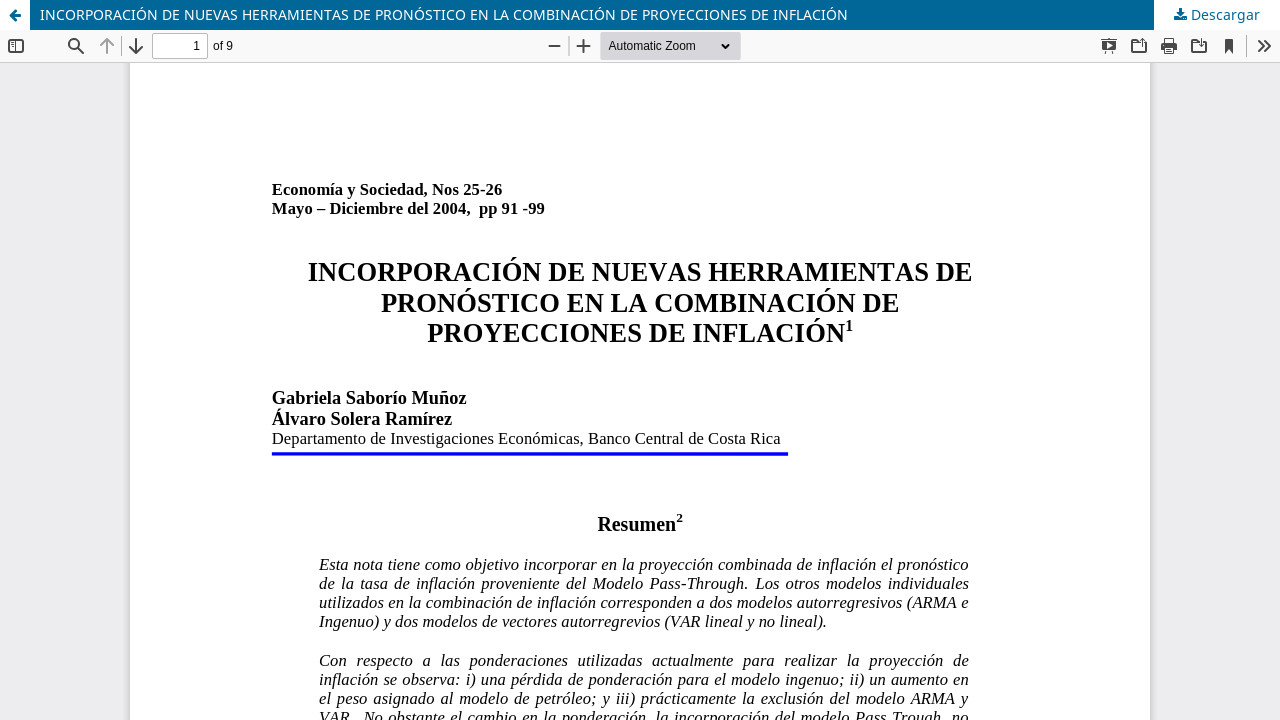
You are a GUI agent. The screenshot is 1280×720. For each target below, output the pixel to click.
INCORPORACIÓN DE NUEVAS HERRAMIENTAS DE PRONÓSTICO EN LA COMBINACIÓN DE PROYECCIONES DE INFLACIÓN (444, 14)
